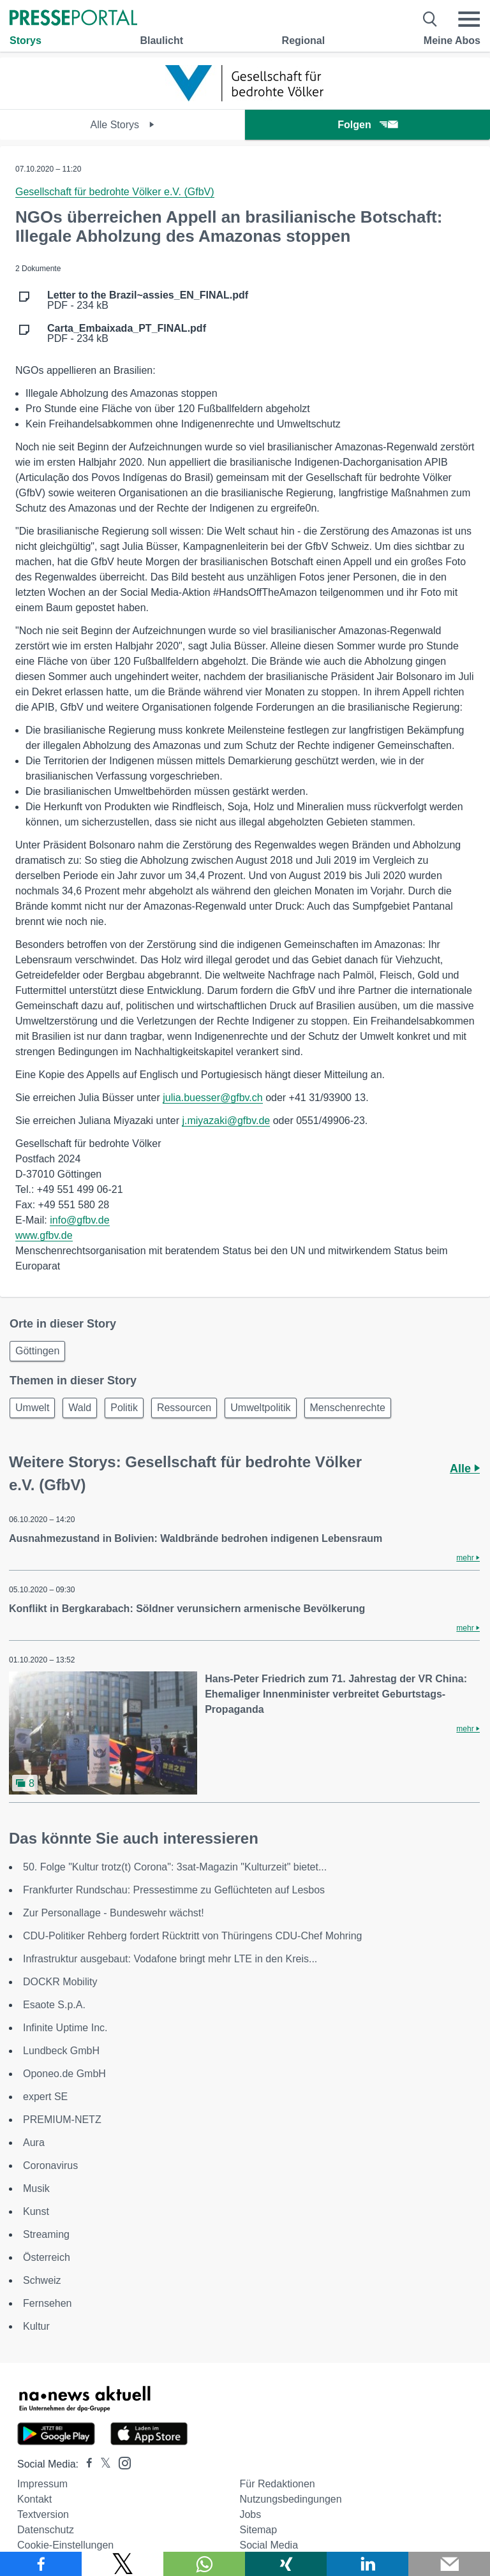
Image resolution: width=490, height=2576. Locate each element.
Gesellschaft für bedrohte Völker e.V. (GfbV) (114, 191)
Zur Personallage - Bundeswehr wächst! (113, 1912)
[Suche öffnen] (430, 19)
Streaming (46, 2234)
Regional (303, 40)
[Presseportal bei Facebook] (85, 2464)
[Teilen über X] (122, 2564)
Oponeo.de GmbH (64, 2073)
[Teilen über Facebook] (41, 2564)
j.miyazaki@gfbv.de (226, 1120)
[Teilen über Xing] (286, 2564)
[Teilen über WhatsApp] (204, 2564)
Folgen (367, 124)
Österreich (46, 2257)
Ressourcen (184, 1407)
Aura (34, 2142)
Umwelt (32, 1407)
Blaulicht (161, 40)
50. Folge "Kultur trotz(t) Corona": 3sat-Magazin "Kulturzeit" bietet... (175, 1867)
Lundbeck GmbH (61, 2050)
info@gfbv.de (79, 1220)
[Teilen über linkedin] (367, 2564)
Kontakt (34, 2499)
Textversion (43, 2514)
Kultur (36, 2326)
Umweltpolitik (260, 1407)
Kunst (36, 2211)
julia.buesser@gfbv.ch (212, 1097)
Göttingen (37, 1350)
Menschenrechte (347, 1407)
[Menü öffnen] (468, 19)
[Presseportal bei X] (102, 2464)
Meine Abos (452, 40)
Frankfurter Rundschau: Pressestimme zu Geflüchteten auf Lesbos (174, 1889)
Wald (79, 1407)
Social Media (268, 2545)
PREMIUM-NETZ (62, 2119)
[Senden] (449, 2564)
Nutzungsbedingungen (290, 2499)
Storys (25, 40)
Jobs (250, 2514)
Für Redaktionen (277, 2483)
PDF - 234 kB (147, 300)
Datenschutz (45, 2529)
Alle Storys (123, 124)
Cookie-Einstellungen (65, 2545)
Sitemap (258, 2529)
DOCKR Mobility (60, 1981)
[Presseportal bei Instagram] (121, 2462)
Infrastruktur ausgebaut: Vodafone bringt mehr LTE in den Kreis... (170, 1958)
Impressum (42, 2483)
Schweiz (42, 2280)
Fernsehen (47, 2303)
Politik (124, 1407)
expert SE (45, 2096)
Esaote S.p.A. (54, 2004)
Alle (465, 1468)
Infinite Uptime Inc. (65, 2027)
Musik (36, 2188)
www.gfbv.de (44, 1235)
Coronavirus (50, 2165)
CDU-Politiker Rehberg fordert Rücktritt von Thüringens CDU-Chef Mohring (192, 1935)
